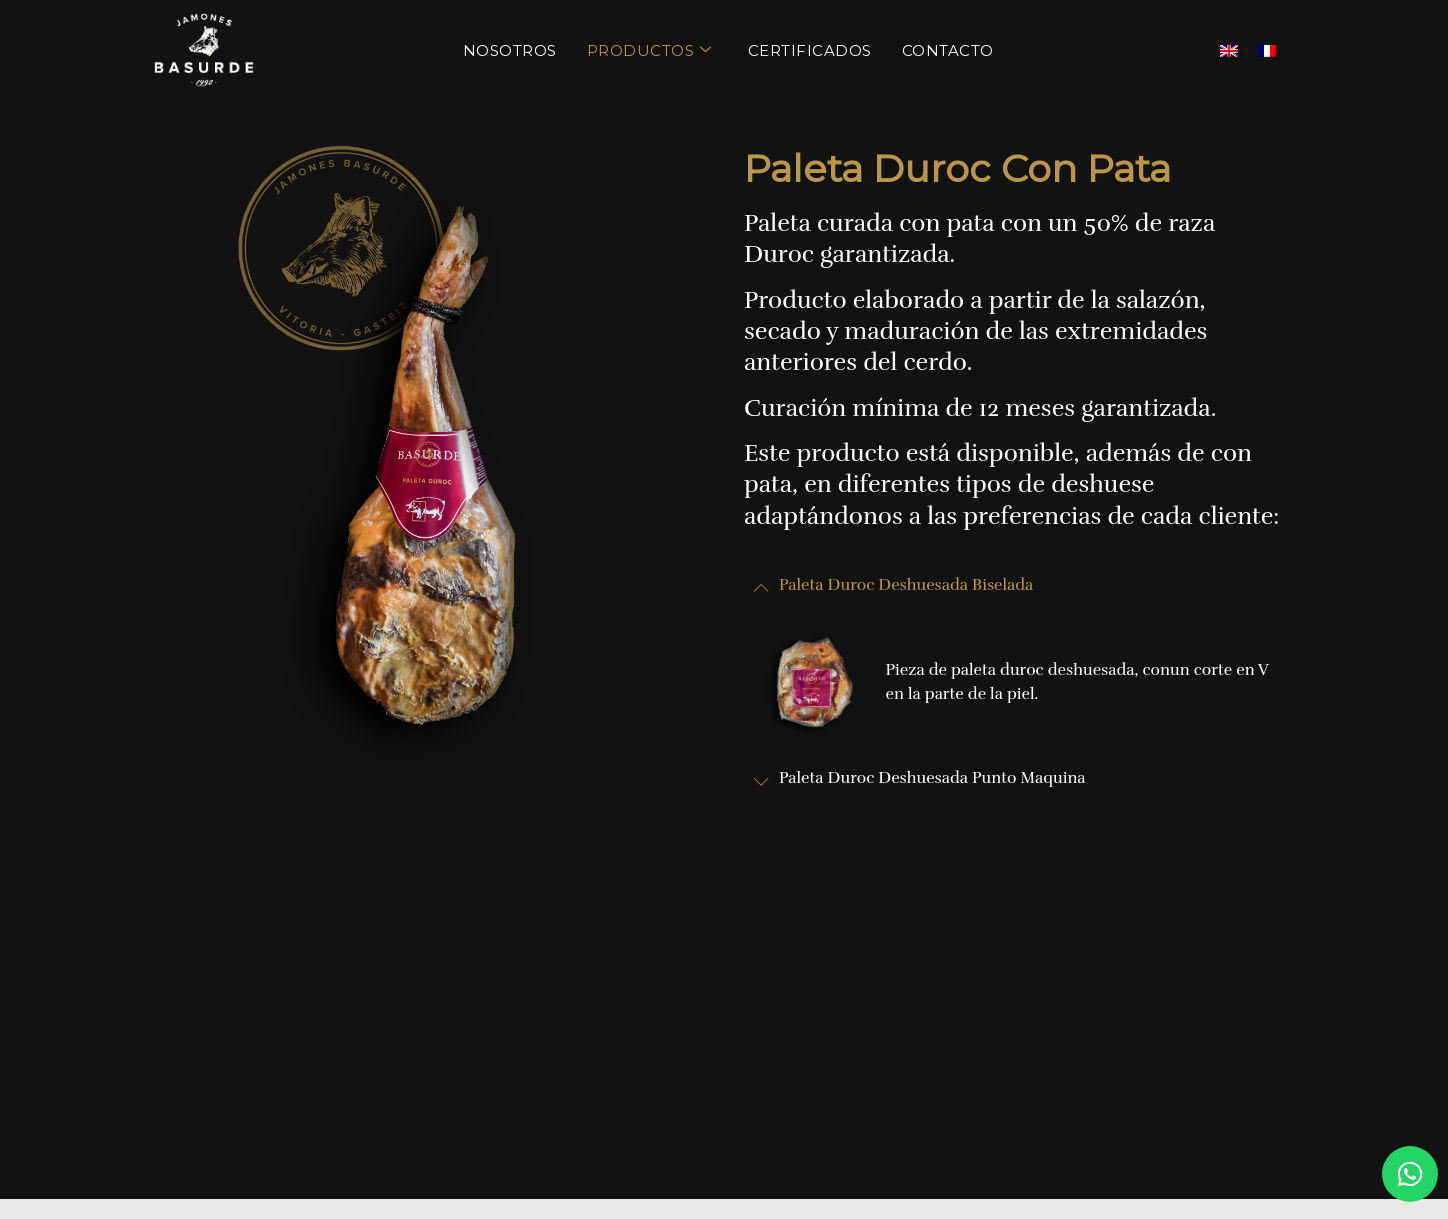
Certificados (810, 50)
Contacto (948, 50)
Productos (649, 50)
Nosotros (510, 50)
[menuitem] (1229, 50)
